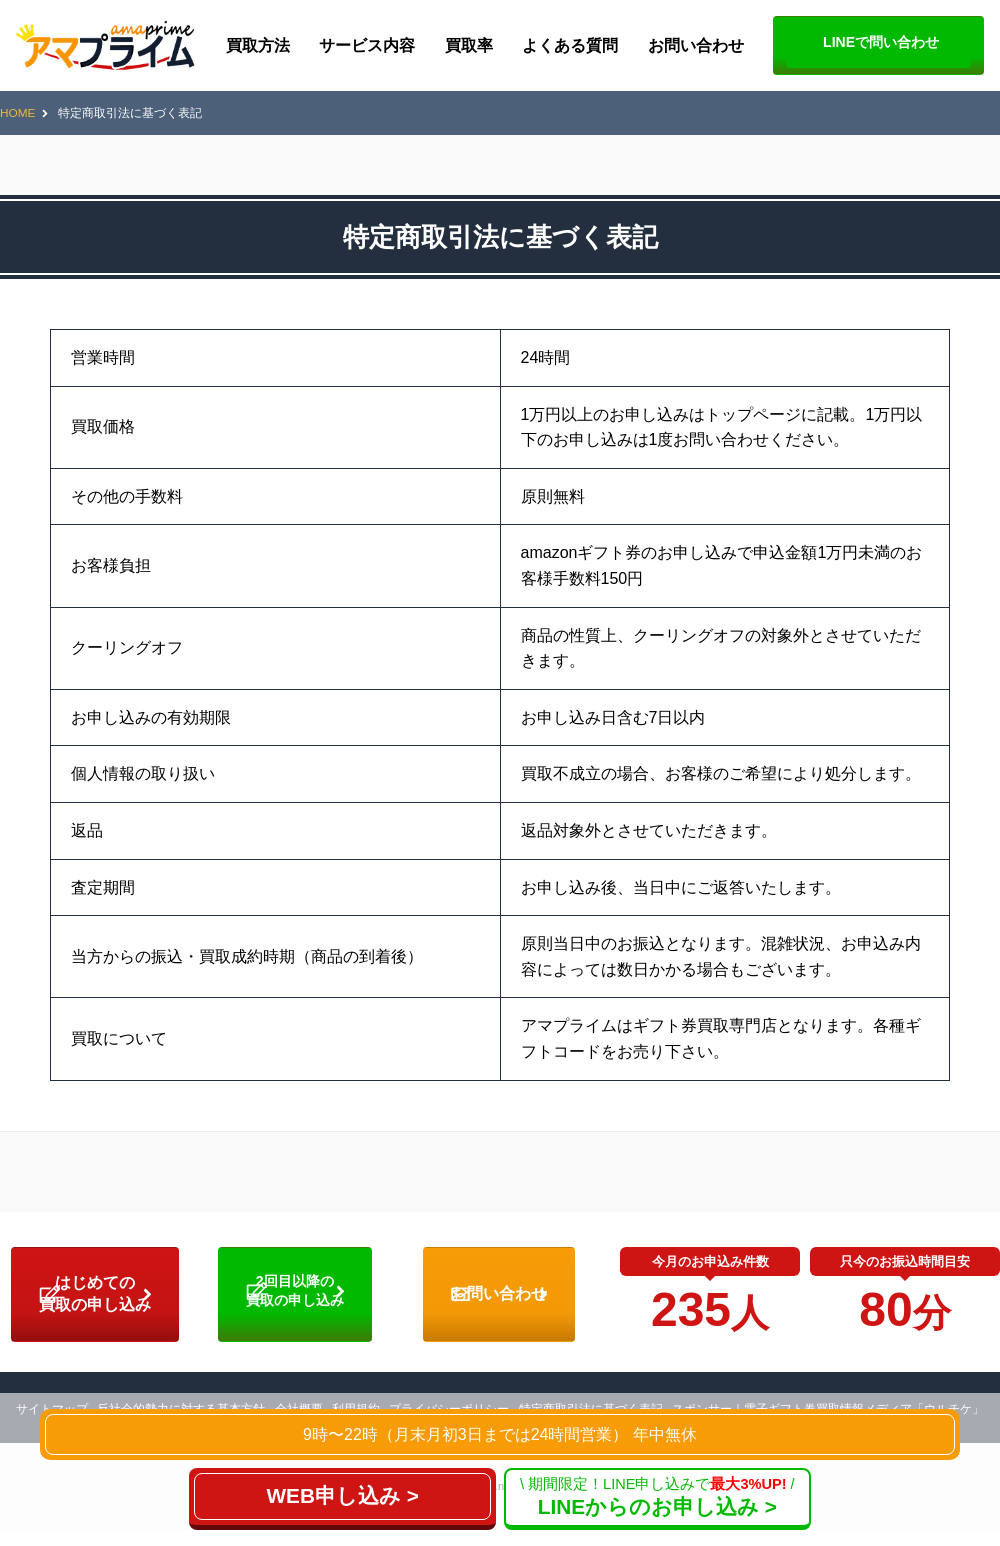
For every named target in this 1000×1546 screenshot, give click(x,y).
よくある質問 (570, 45)
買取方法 (258, 45)
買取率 (469, 45)
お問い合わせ (696, 45)
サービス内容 (367, 45)
